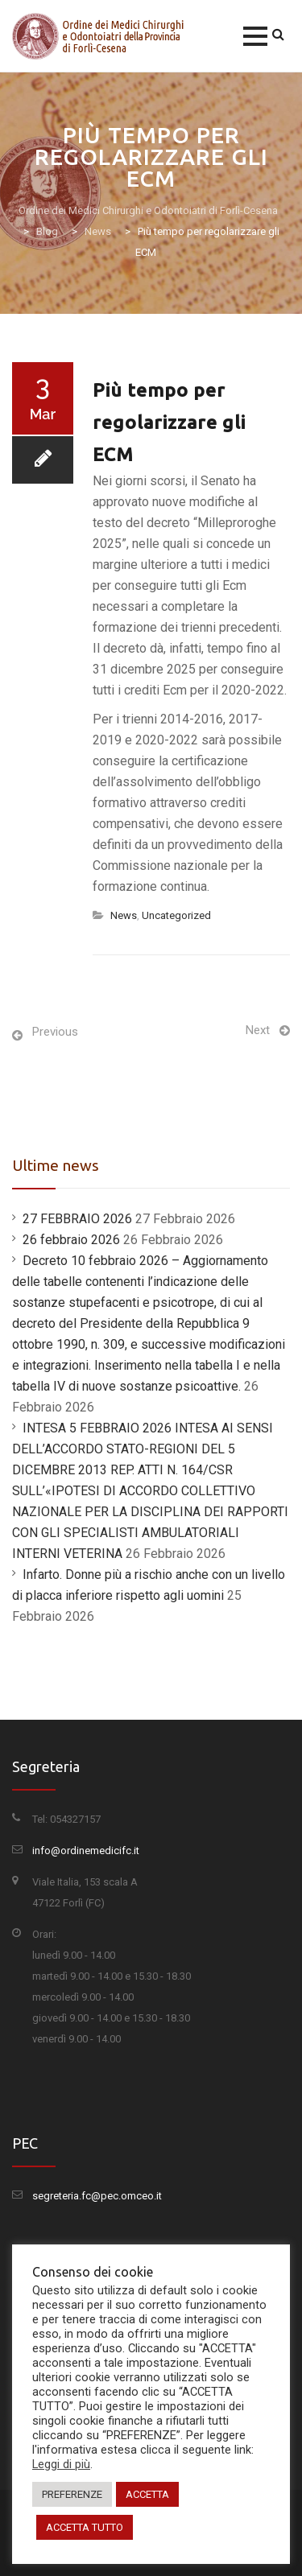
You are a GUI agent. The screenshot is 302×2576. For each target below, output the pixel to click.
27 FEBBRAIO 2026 (77, 1218)
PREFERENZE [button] (72, 2494)
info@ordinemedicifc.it (85, 1850)
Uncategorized (176, 915)
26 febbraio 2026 (71, 1239)
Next (258, 1030)
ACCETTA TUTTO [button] (84, 2527)
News (123, 915)
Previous (55, 1031)
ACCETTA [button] (147, 2494)
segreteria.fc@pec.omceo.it (97, 2196)
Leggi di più (61, 2464)
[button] (255, 36)
